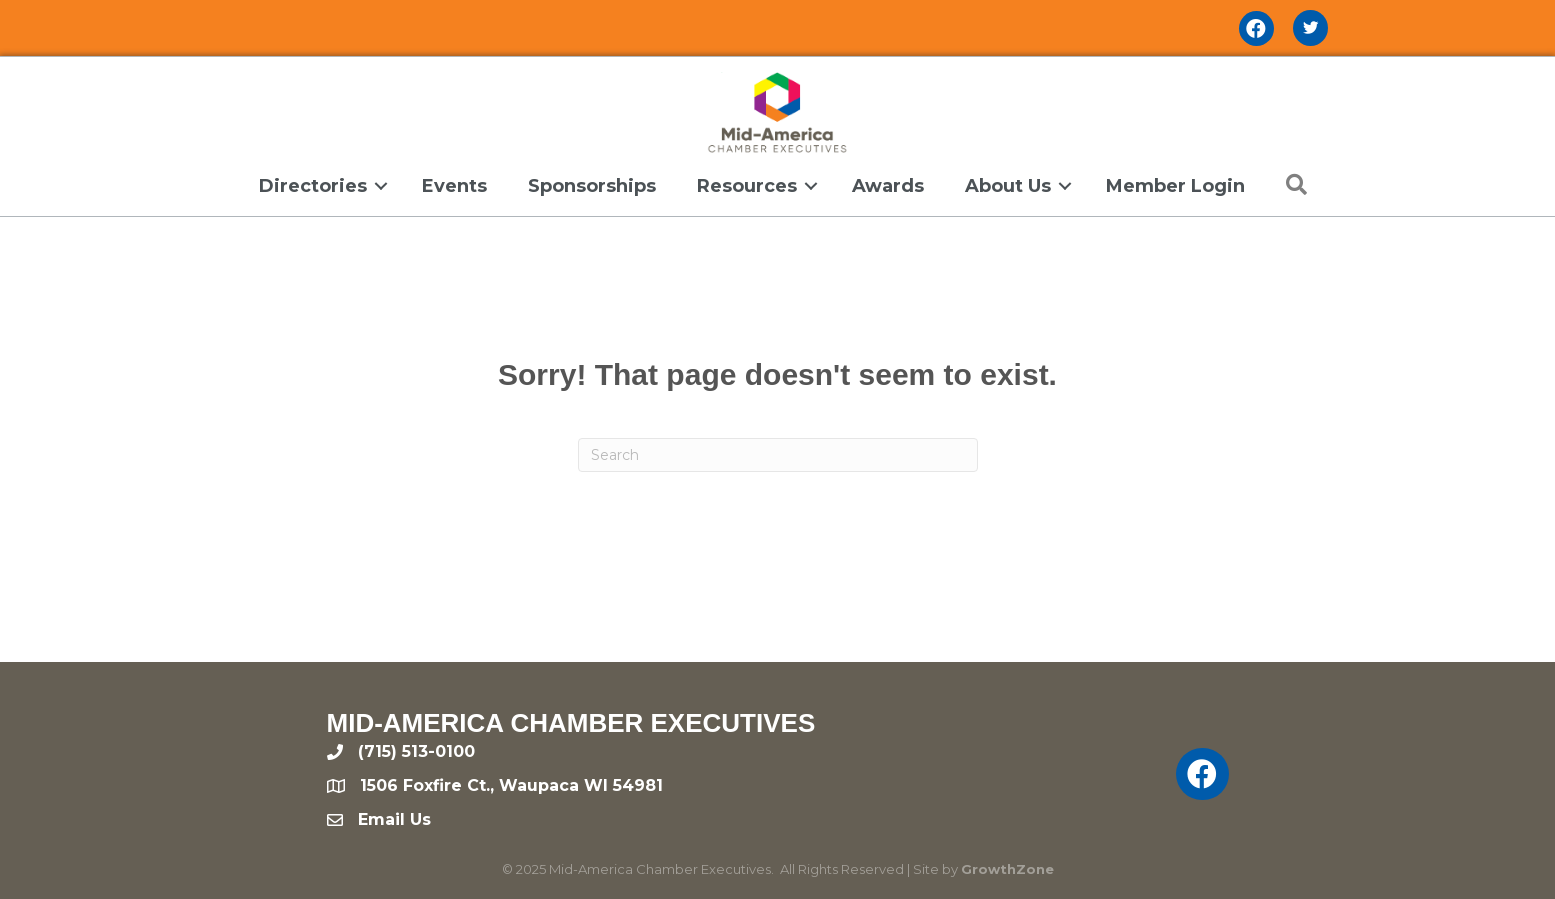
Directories (313, 186)
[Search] (778, 455)
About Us (1008, 186)
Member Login (1175, 186)
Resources (747, 186)
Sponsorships (592, 186)
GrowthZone (1007, 869)
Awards (888, 186)
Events (454, 186)
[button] (1291, 185)
